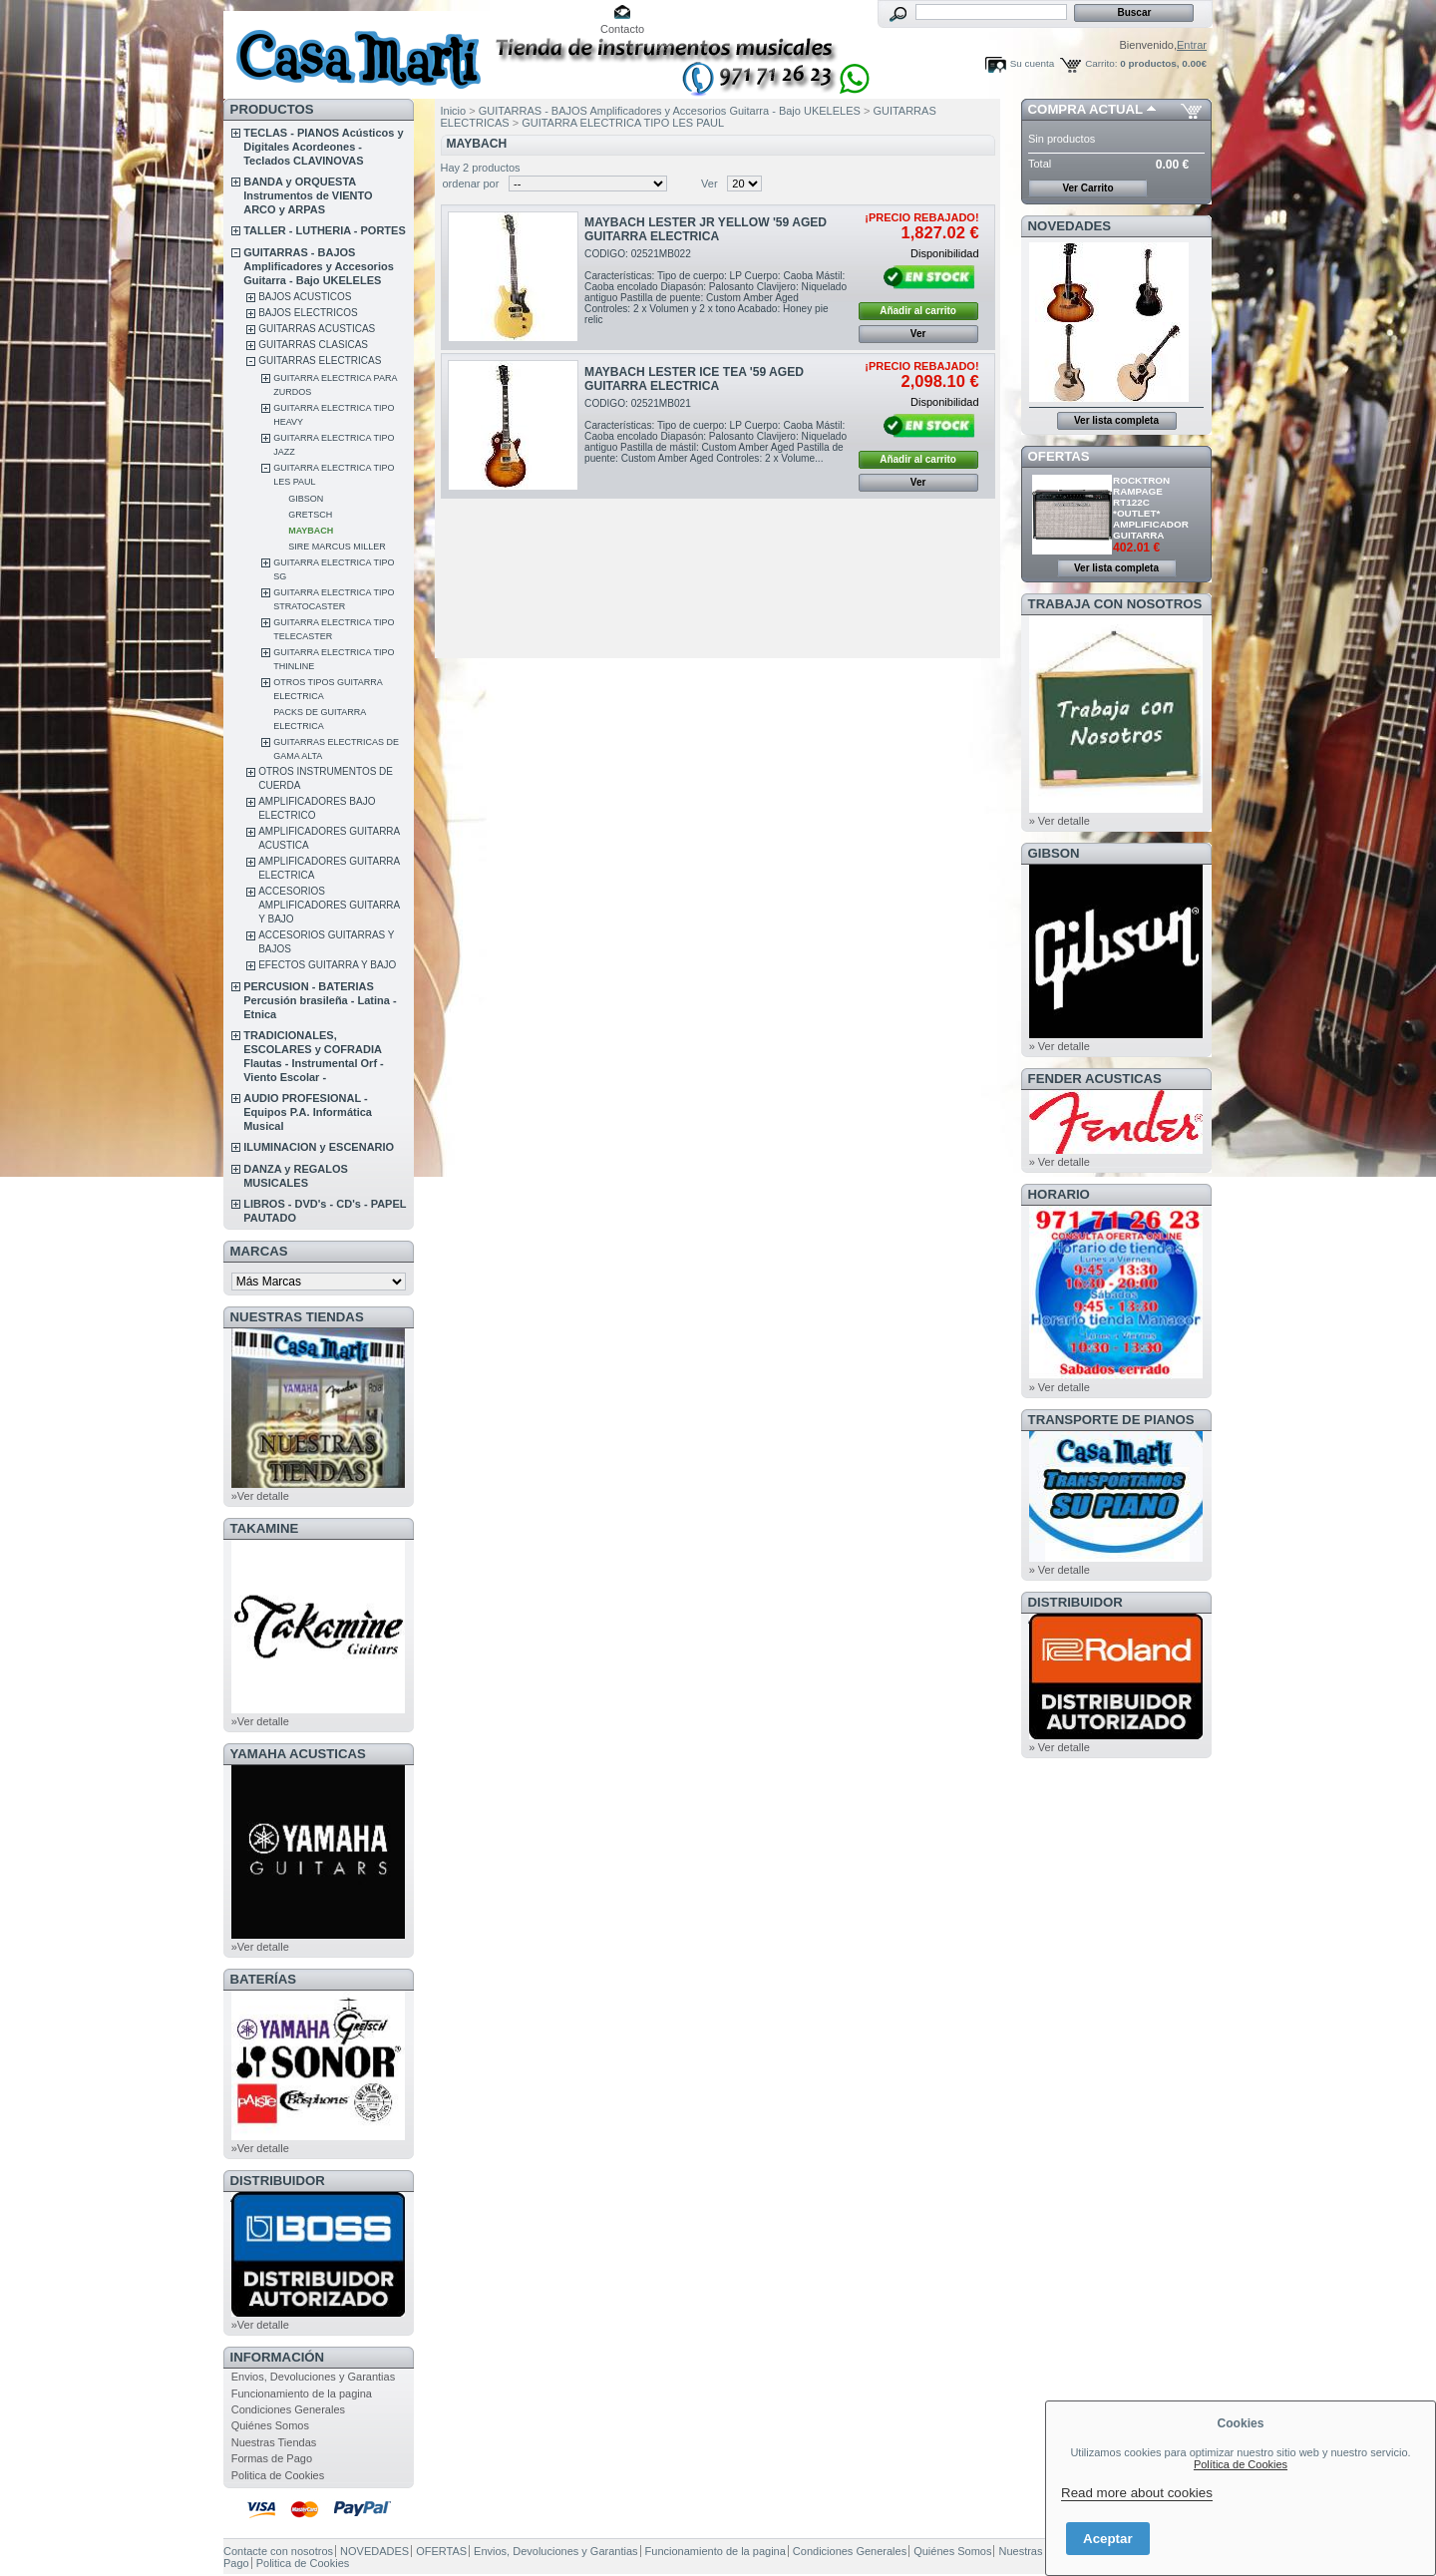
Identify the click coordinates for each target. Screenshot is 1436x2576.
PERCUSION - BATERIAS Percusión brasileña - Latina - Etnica (319, 1000)
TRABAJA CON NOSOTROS (1115, 603)
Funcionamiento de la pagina (301, 2393)
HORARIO (1059, 1194)
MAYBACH (310, 531)
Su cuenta (1032, 63)
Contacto (622, 29)
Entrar (1192, 45)
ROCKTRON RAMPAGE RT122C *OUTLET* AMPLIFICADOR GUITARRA (1151, 508)
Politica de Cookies (278, 2475)
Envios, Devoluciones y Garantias (313, 2377)
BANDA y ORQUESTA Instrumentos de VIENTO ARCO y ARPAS (307, 195)
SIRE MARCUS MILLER (337, 547)
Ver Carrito (1087, 188)
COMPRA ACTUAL (1085, 109)
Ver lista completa (1116, 420)
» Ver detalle (1059, 821)
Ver (709, 183)
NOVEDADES (1070, 225)
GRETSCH (310, 515)
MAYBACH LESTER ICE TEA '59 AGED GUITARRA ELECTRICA (694, 379)
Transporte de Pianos (1111, 1419)
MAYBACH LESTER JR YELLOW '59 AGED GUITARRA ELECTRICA (705, 229)
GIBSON (305, 499)
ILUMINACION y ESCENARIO (318, 1147)
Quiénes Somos (270, 2425)
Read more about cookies (1137, 2492)
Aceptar (1108, 2538)
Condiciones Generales (288, 2409)
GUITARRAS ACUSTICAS (316, 328)
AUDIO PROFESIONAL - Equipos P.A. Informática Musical (307, 1112)
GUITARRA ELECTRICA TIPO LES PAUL (623, 123)
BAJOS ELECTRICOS (307, 312)
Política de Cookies (1240, 2464)
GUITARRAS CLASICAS (313, 344)
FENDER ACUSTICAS (1095, 1078)
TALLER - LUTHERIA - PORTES (324, 230)
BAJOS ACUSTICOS (304, 296)
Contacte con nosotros (278, 2551)
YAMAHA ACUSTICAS (298, 1753)
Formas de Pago (271, 2458)
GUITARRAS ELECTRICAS (319, 360)
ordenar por (471, 183)
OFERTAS (1059, 456)
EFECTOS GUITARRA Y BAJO (327, 964)
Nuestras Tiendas (274, 2442)
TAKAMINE (264, 1528)
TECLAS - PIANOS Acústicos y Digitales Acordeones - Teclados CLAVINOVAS (323, 147)
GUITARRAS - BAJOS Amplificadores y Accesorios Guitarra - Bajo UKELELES (318, 266)
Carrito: (1101, 63)
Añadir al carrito (918, 310)
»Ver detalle (260, 1496)
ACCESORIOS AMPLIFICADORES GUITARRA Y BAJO (329, 905)
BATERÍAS (263, 1979)
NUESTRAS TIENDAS (297, 1316)
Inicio (454, 111)
